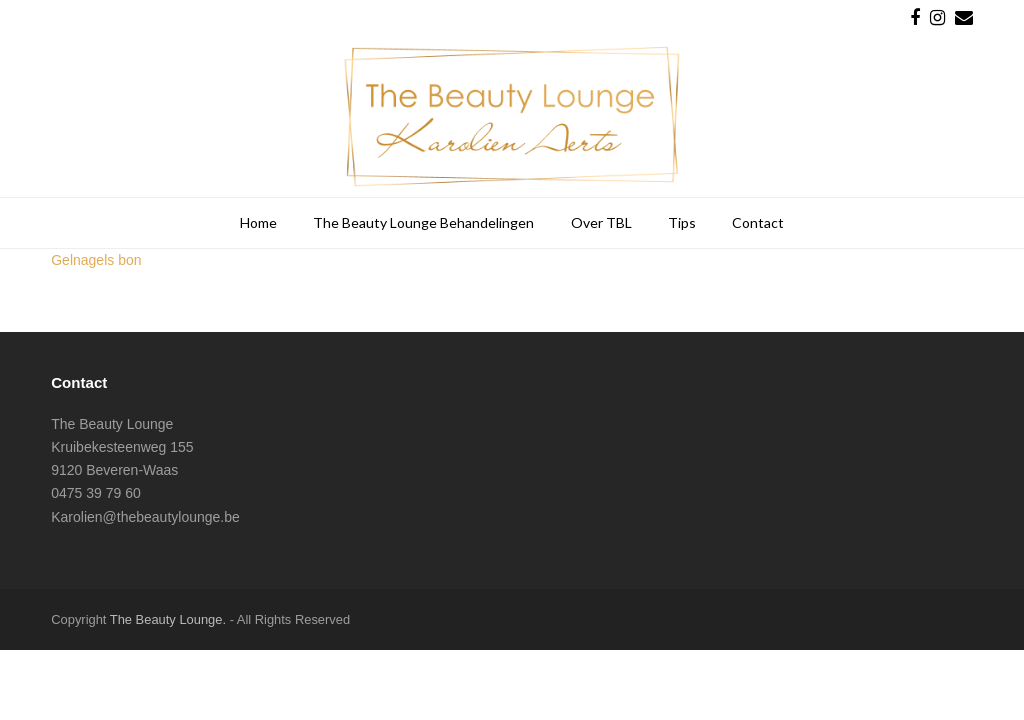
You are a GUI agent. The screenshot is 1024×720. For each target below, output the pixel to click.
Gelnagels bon (96, 260)
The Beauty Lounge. (168, 619)
